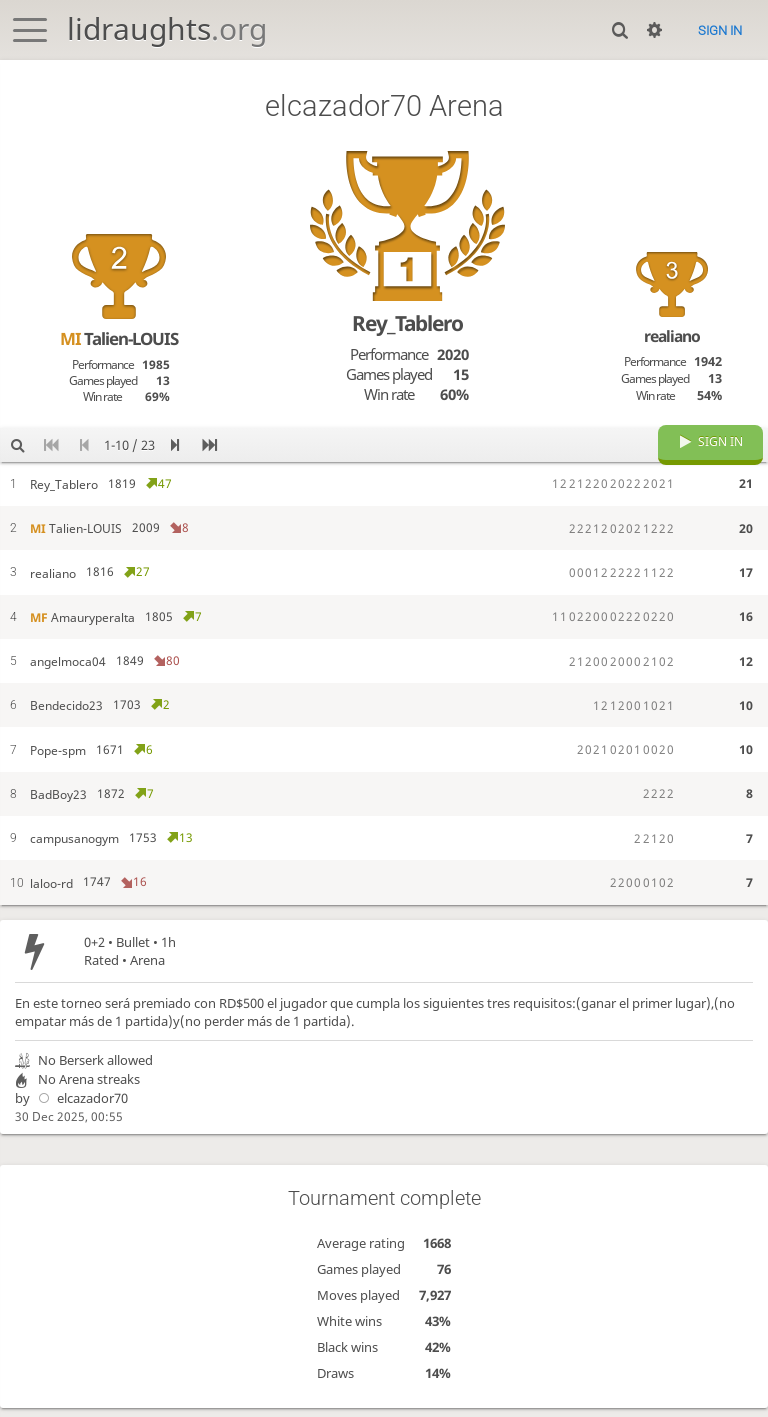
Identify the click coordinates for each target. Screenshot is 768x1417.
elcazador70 (80, 1113)
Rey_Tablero (407, 323)
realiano (672, 336)
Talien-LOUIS (119, 338)
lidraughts (167, 28)
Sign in (720, 30)
